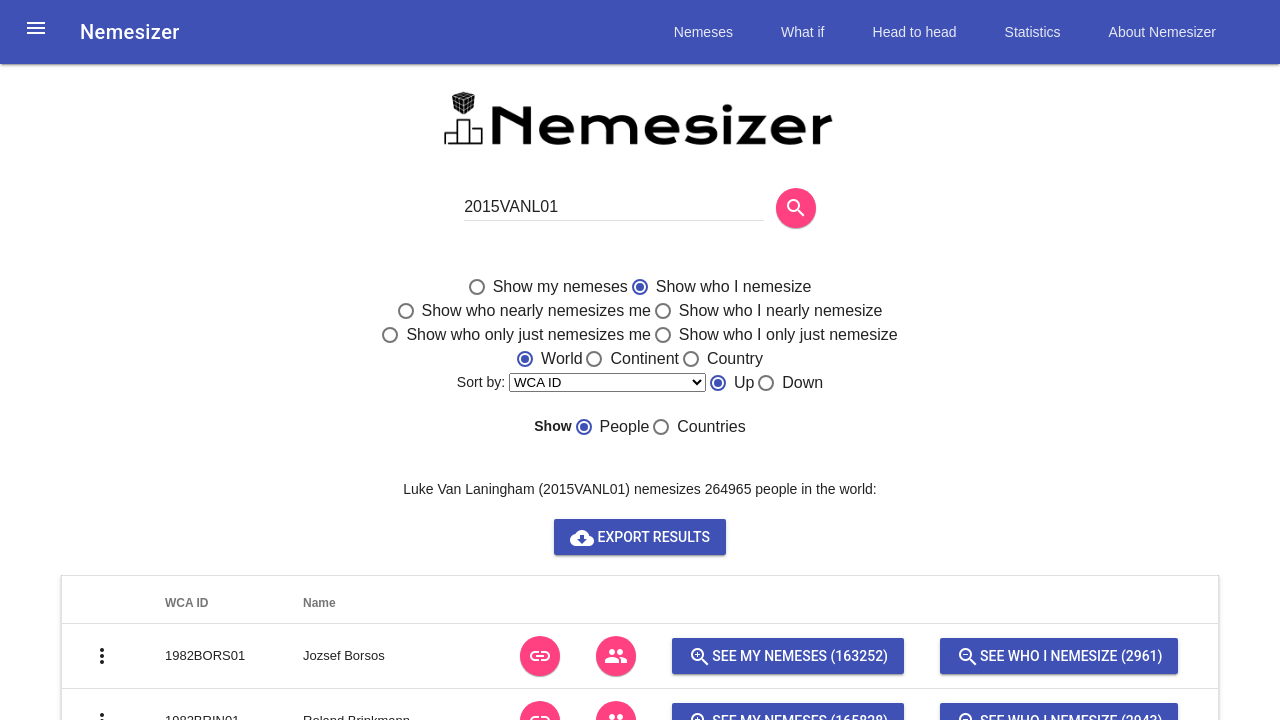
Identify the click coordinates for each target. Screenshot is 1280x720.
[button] (36, 40)
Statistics (1033, 32)
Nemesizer (130, 32)
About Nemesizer (1162, 32)
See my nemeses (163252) (788, 656)
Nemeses (703, 32)
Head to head (915, 32)
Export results (640, 537)
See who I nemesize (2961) (1059, 656)
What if (803, 32)
